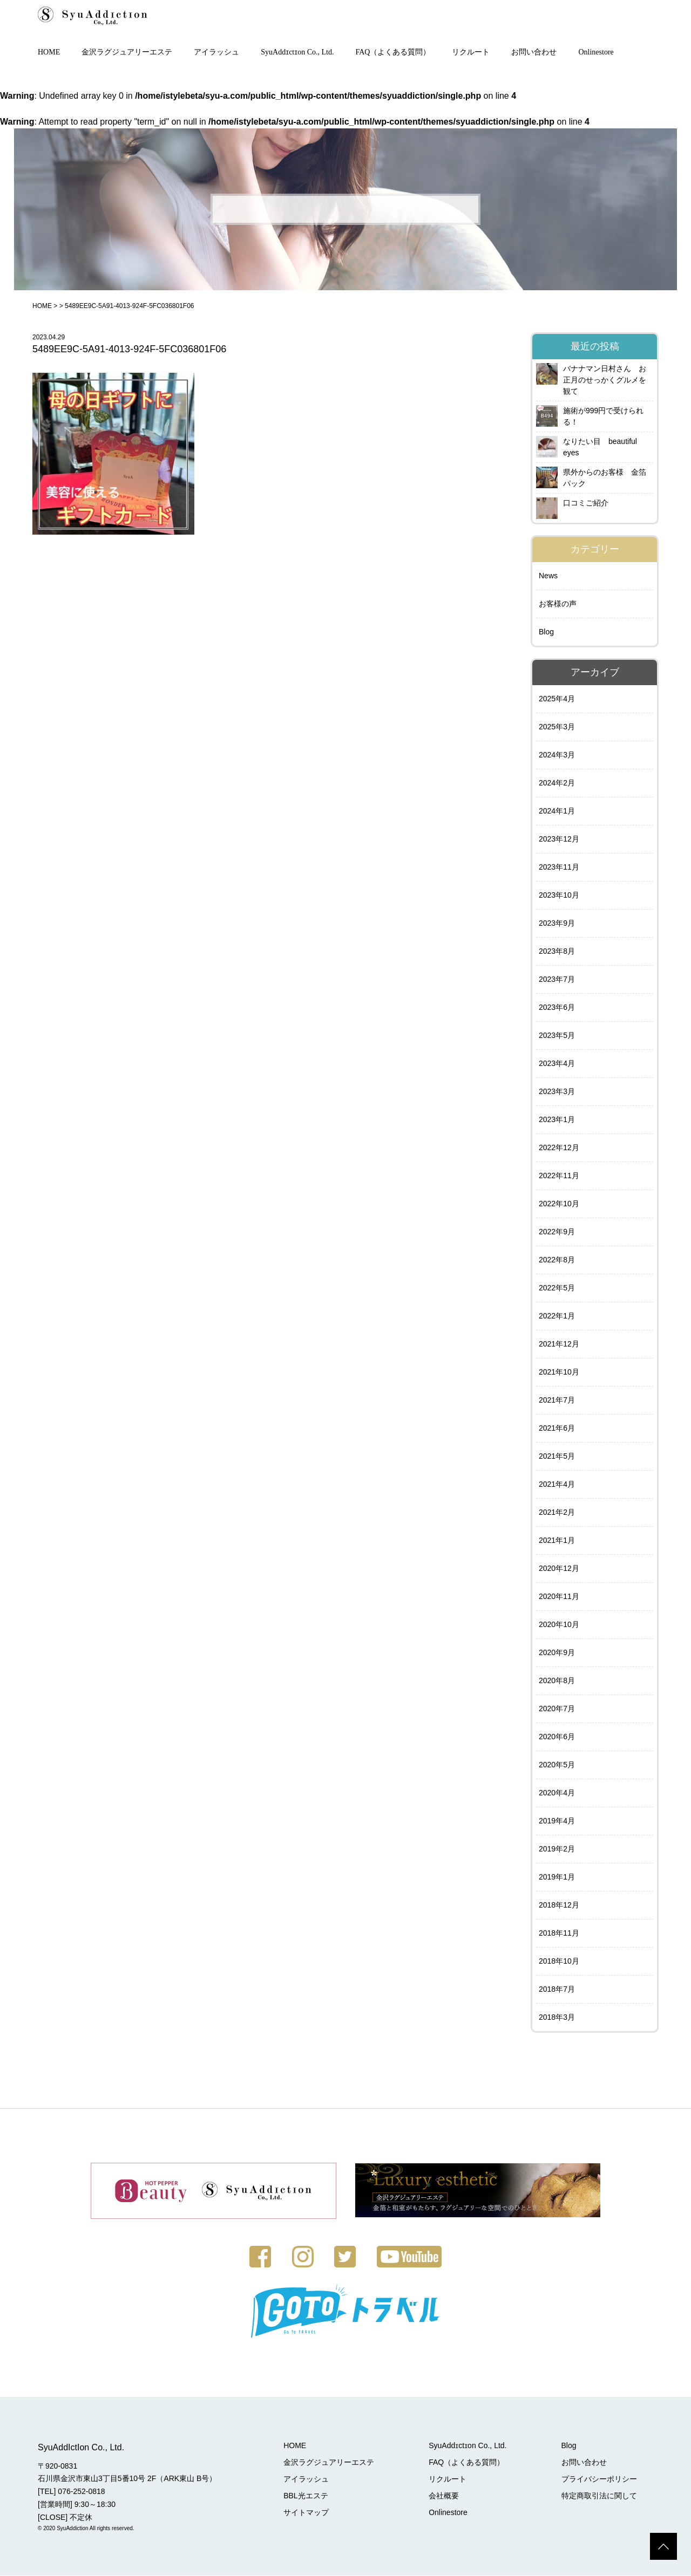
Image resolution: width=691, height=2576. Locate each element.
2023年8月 (557, 952)
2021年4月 (557, 1485)
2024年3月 (557, 755)
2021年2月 (557, 1513)
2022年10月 (559, 1204)
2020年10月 (559, 1625)
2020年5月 (557, 1765)
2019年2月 (557, 1850)
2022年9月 (557, 1232)
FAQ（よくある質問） (393, 53)
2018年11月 (559, 1934)
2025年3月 (557, 727)
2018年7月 (557, 1990)
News (548, 576)
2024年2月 (557, 784)
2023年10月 (559, 896)
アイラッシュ (216, 53)
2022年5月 (557, 1288)
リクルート (471, 53)
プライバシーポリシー (599, 2479)
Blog (546, 632)
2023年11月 (559, 868)
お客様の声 (558, 604)
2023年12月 (559, 840)
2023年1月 (557, 1120)
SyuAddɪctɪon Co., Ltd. (297, 53)
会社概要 (445, 2496)
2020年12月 (559, 1569)
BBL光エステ (307, 2496)
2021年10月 (559, 1373)
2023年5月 (557, 1036)
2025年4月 (557, 699)
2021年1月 (557, 1541)
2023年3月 (557, 1092)
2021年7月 (557, 1401)
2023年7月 (557, 980)
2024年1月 (557, 812)
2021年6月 (557, 1429)
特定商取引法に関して (599, 2496)
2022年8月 (557, 1260)
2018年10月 (559, 1962)
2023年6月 (557, 1008)
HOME (49, 53)
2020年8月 (557, 1681)
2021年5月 (557, 1457)
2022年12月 (559, 1148)
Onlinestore (595, 53)
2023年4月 (557, 1064)
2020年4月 (557, 1793)
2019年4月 (557, 1821)
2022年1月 (557, 1317)
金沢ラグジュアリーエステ (127, 53)
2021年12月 (559, 1345)
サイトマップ (307, 2513)
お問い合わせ (534, 53)
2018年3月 (557, 2018)
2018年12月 (559, 1906)
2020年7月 (557, 1709)
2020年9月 (557, 1653)
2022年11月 (559, 1176)
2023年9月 (557, 924)
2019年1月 (557, 1878)
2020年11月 (559, 1597)
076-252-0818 (81, 2492)
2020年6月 (557, 1737)
